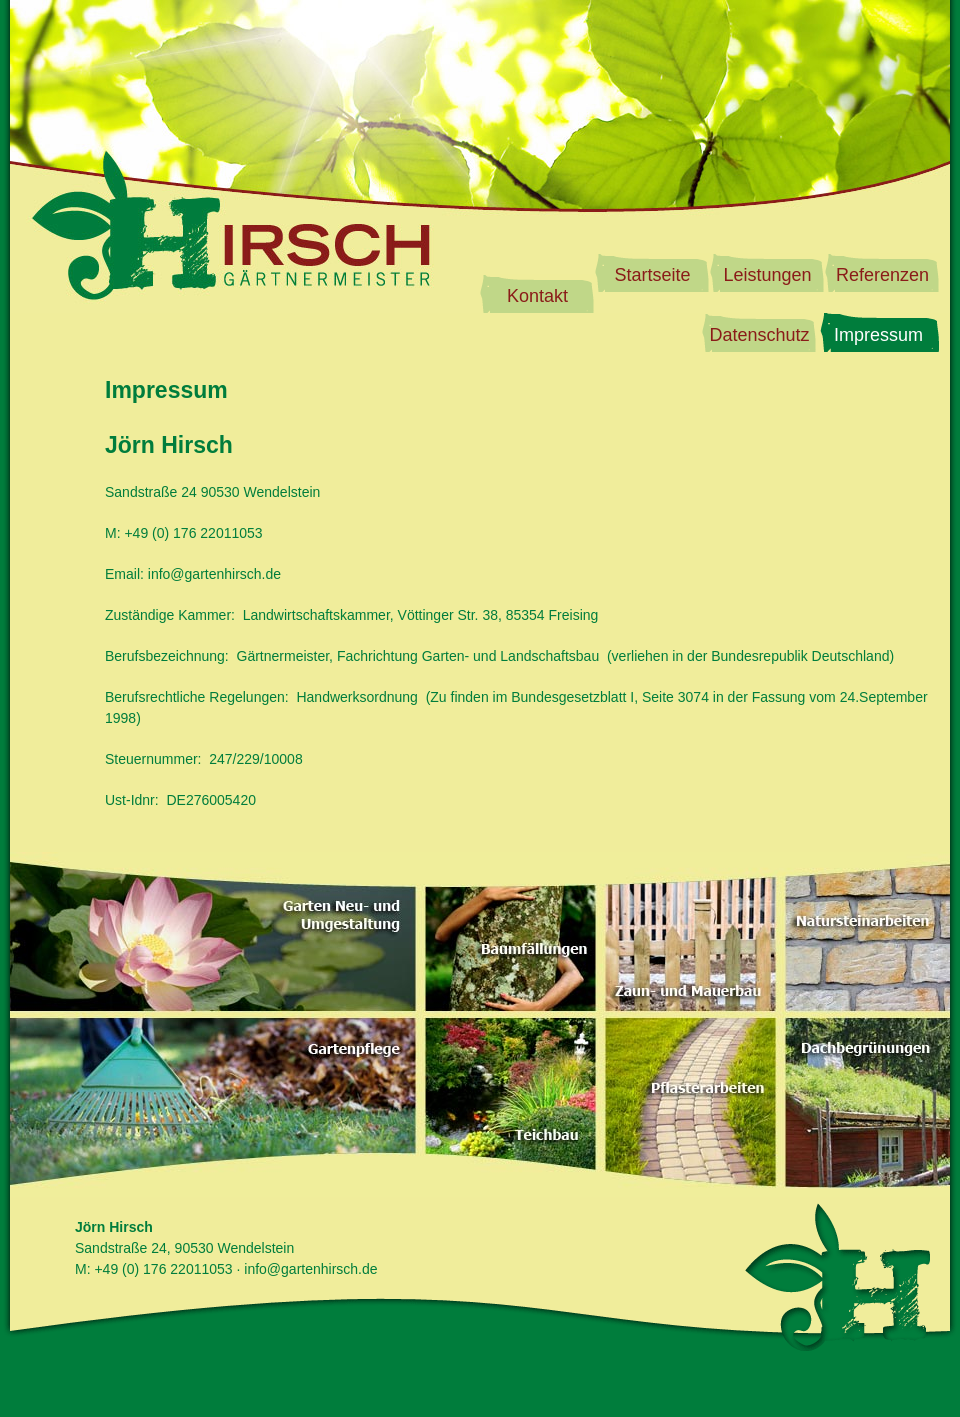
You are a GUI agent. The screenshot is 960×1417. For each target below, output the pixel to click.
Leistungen (767, 275)
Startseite (652, 275)
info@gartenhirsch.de (214, 574)
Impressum (878, 335)
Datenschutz (759, 335)
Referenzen (882, 275)
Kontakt (537, 296)
